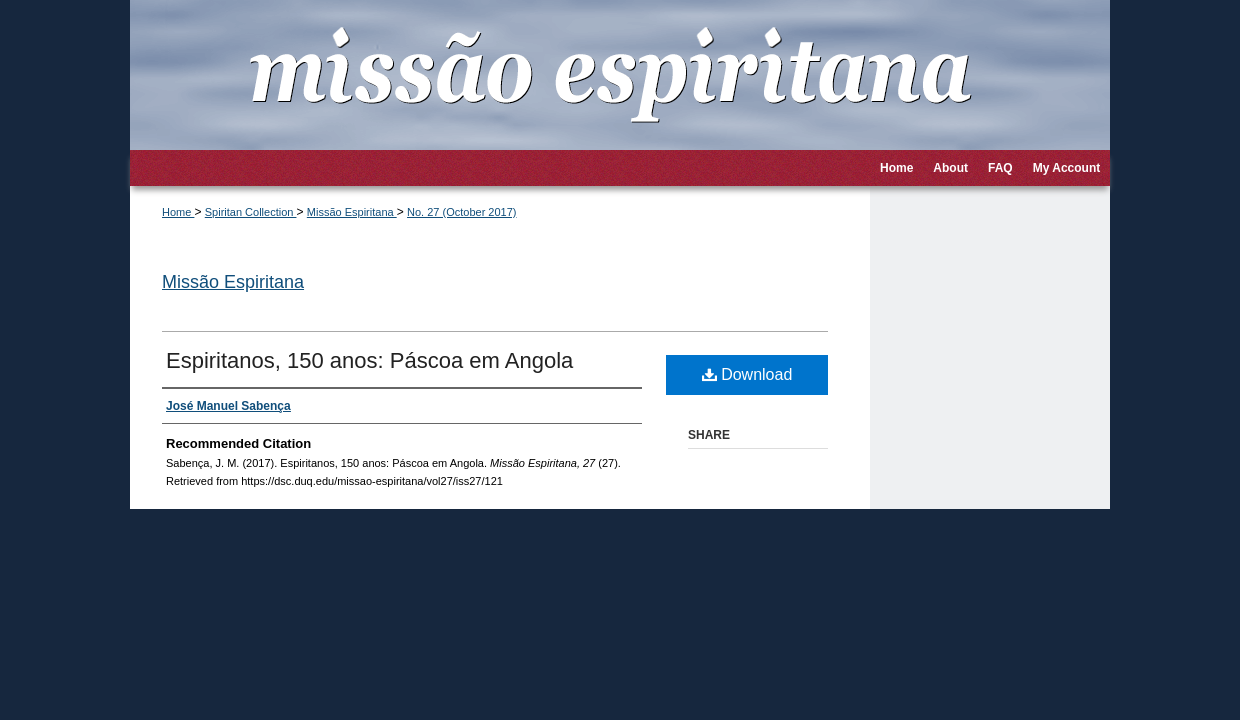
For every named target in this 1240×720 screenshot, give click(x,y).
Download (747, 374)
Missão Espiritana (352, 212)
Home (178, 212)
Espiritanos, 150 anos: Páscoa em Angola (369, 360)
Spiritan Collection (251, 212)
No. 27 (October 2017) (461, 212)
